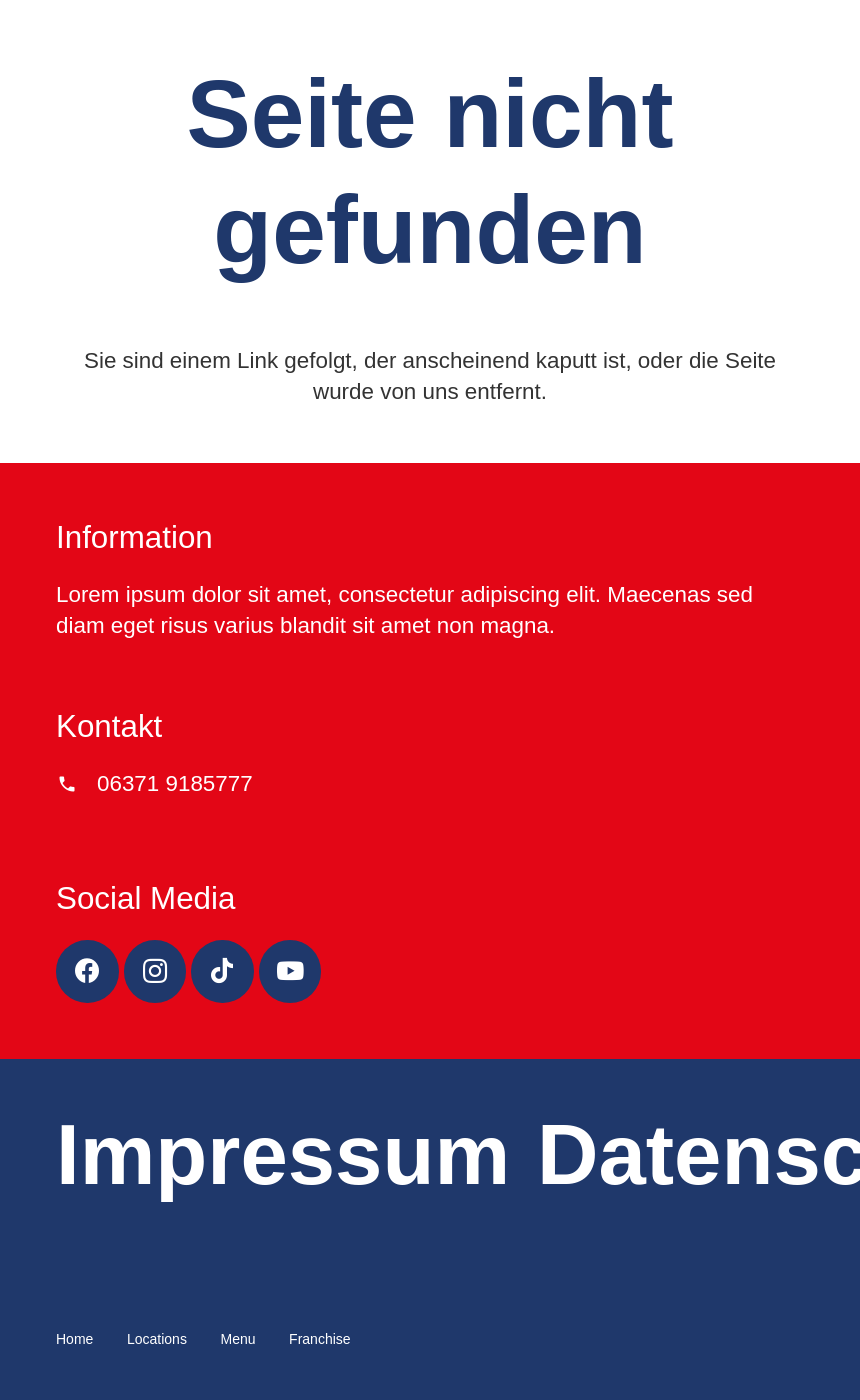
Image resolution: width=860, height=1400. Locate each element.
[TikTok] (222, 971)
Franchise (319, 1339)
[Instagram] (155, 971)
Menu (237, 1339)
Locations (157, 1339)
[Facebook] (87, 971)
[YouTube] (290, 971)
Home (74, 1339)
